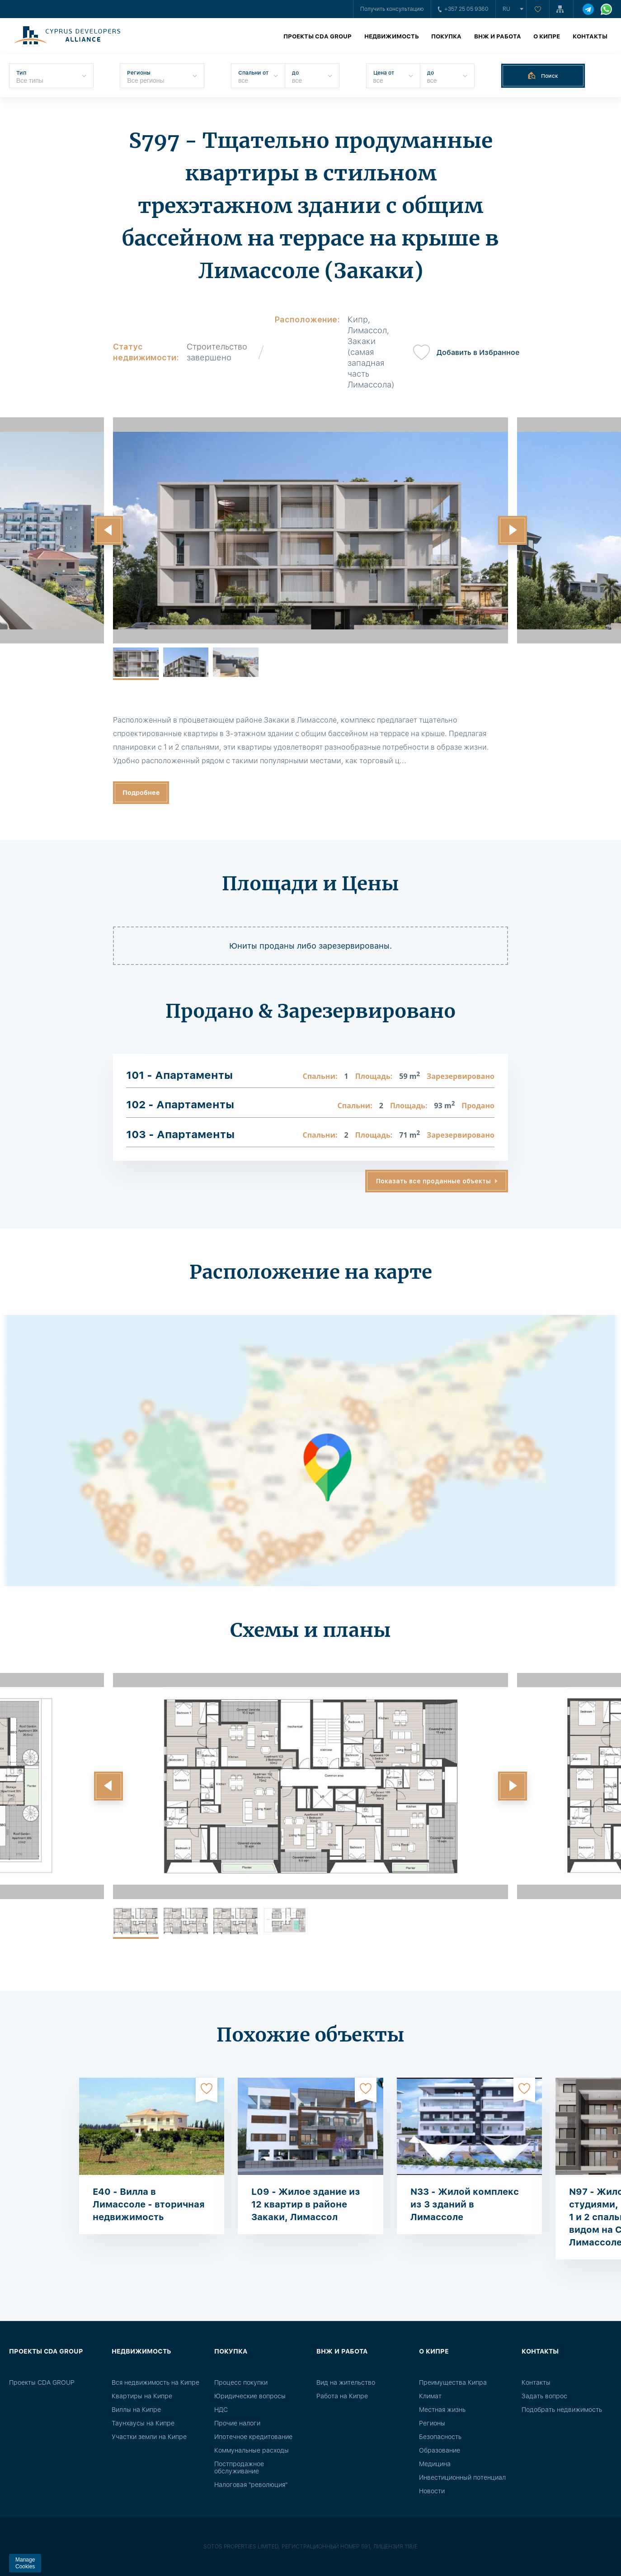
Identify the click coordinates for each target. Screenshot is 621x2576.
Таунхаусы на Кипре (143, 2423)
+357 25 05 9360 (463, 9)
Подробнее (141, 792)
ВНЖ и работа (497, 36)
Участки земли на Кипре (149, 2436)
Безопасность (440, 2436)
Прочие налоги (237, 2423)
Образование (439, 2450)
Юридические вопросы (250, 2396)
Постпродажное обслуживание (239, 2467)
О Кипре (546, 36)
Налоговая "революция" (250, 2484)
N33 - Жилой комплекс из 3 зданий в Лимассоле (464, 2204)
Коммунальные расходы (251, 2450)
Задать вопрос (544, 2396)
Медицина (435, 2463)
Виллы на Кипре (136, 2409)
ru (506, 9)
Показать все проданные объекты (433, 1181)
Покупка (446, 36)
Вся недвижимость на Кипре (155, 2382)
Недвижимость (391, 36)
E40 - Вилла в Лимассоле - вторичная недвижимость (149, 2204)
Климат (430, 2396)
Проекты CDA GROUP (317, 36)
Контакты (590, 36)
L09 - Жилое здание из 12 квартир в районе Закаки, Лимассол (305, 2204)
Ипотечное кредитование (253, 2436)
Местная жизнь (442, 2409)
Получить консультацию (392, 9)
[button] (108, 530)
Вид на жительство (345, 2382)
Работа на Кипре (342, 2396)
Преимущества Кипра (453, 2382)
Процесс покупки (241, 2382)
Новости (432, 2491)
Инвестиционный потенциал (462, 2477)
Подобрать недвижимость (562, 2409)
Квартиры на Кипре (142, 2396)
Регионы (432, 2423)
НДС (221, 2409)
